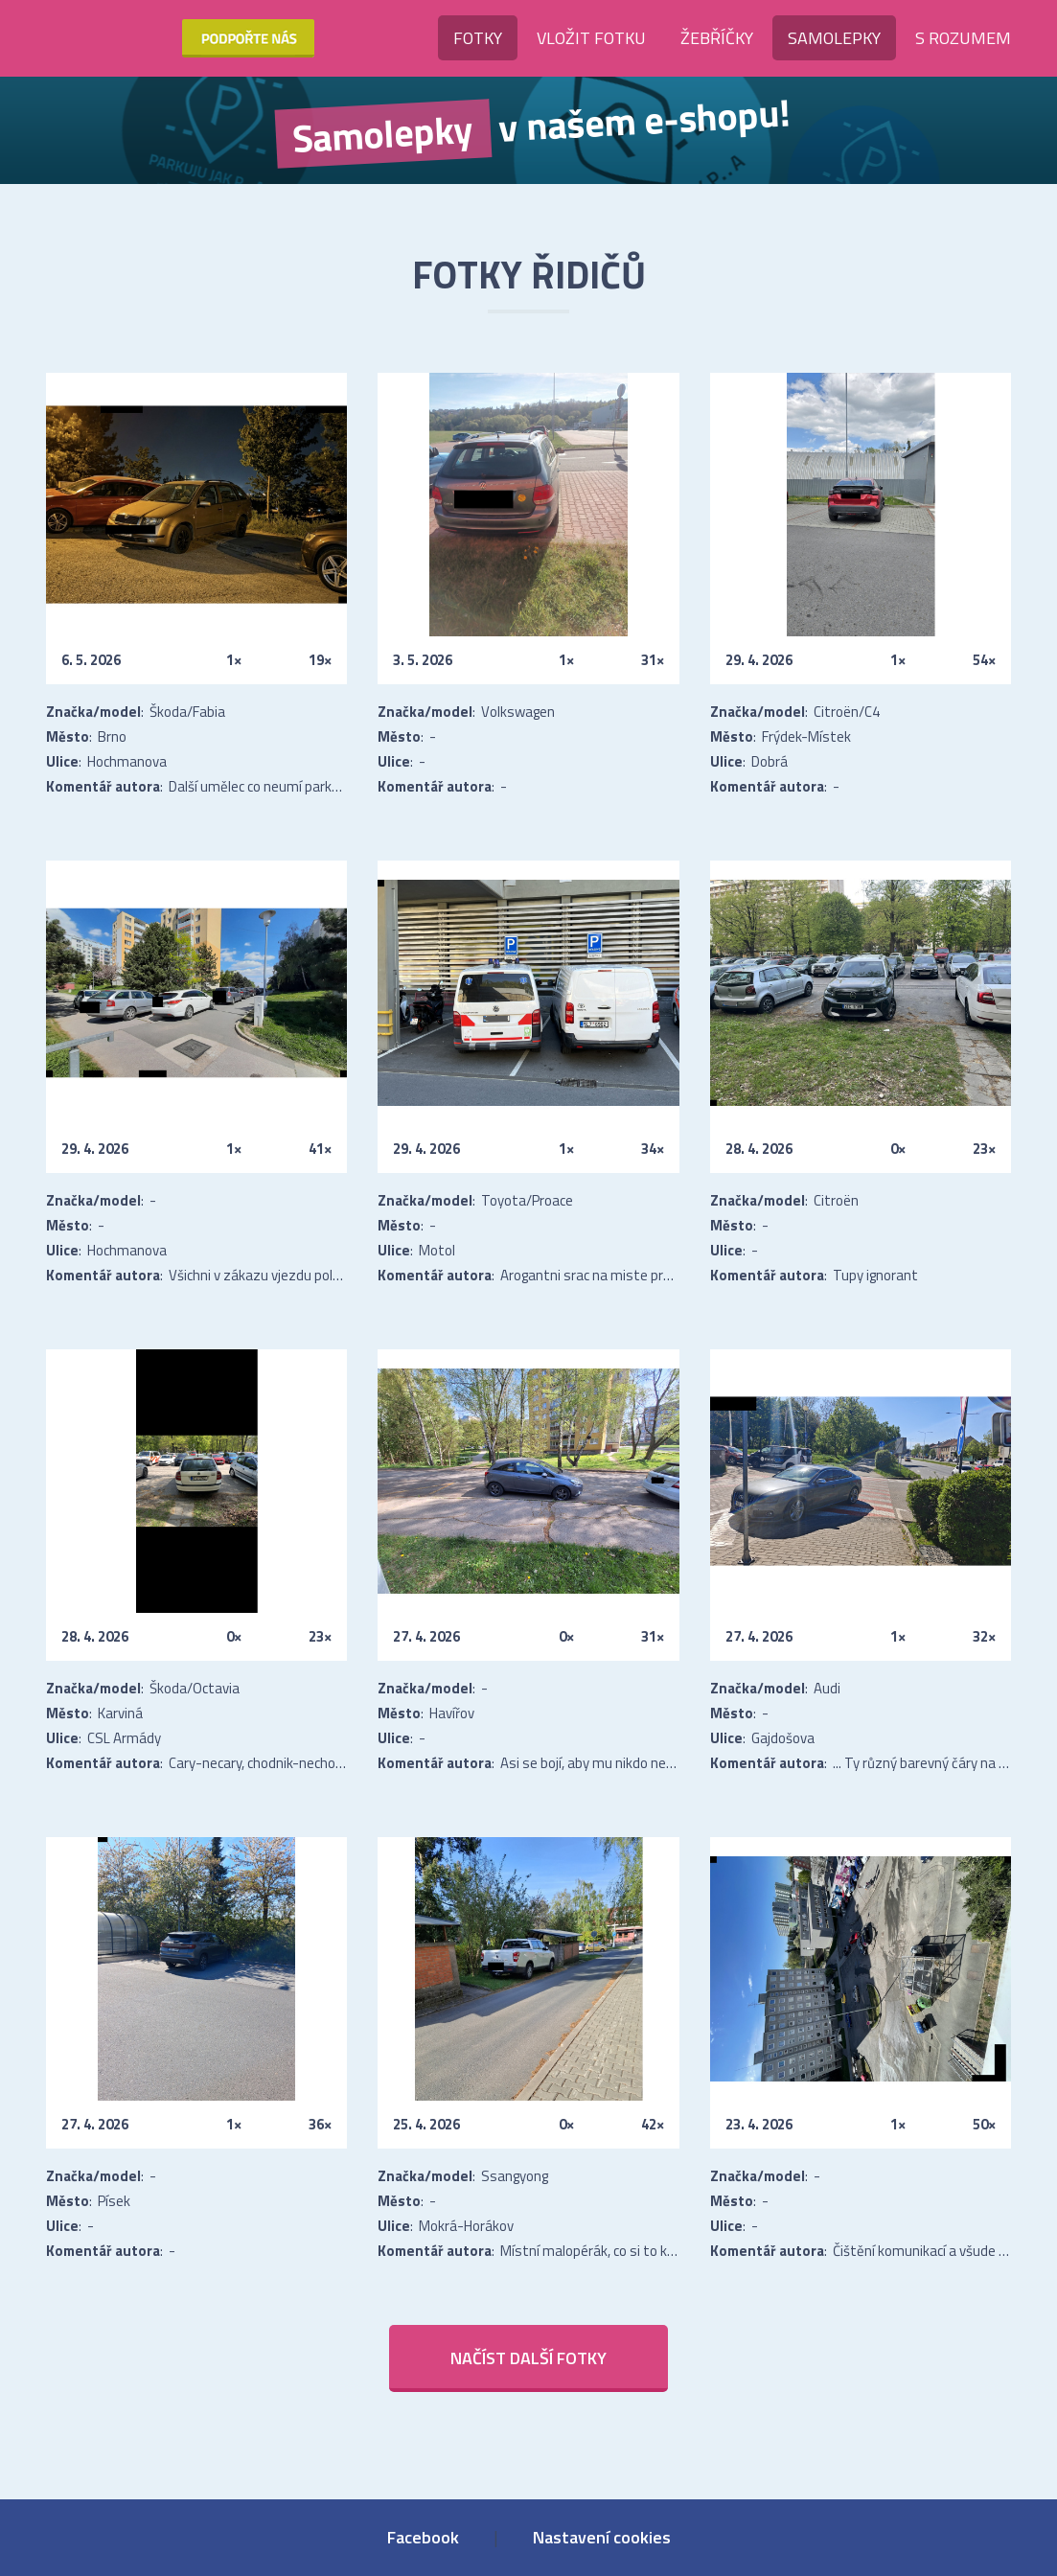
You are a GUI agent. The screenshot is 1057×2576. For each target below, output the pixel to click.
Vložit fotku (591, 38)
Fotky (477, 38)
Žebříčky (716, 38)
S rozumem (963, 38)
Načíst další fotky (528, 2358)
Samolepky (834, 38)
